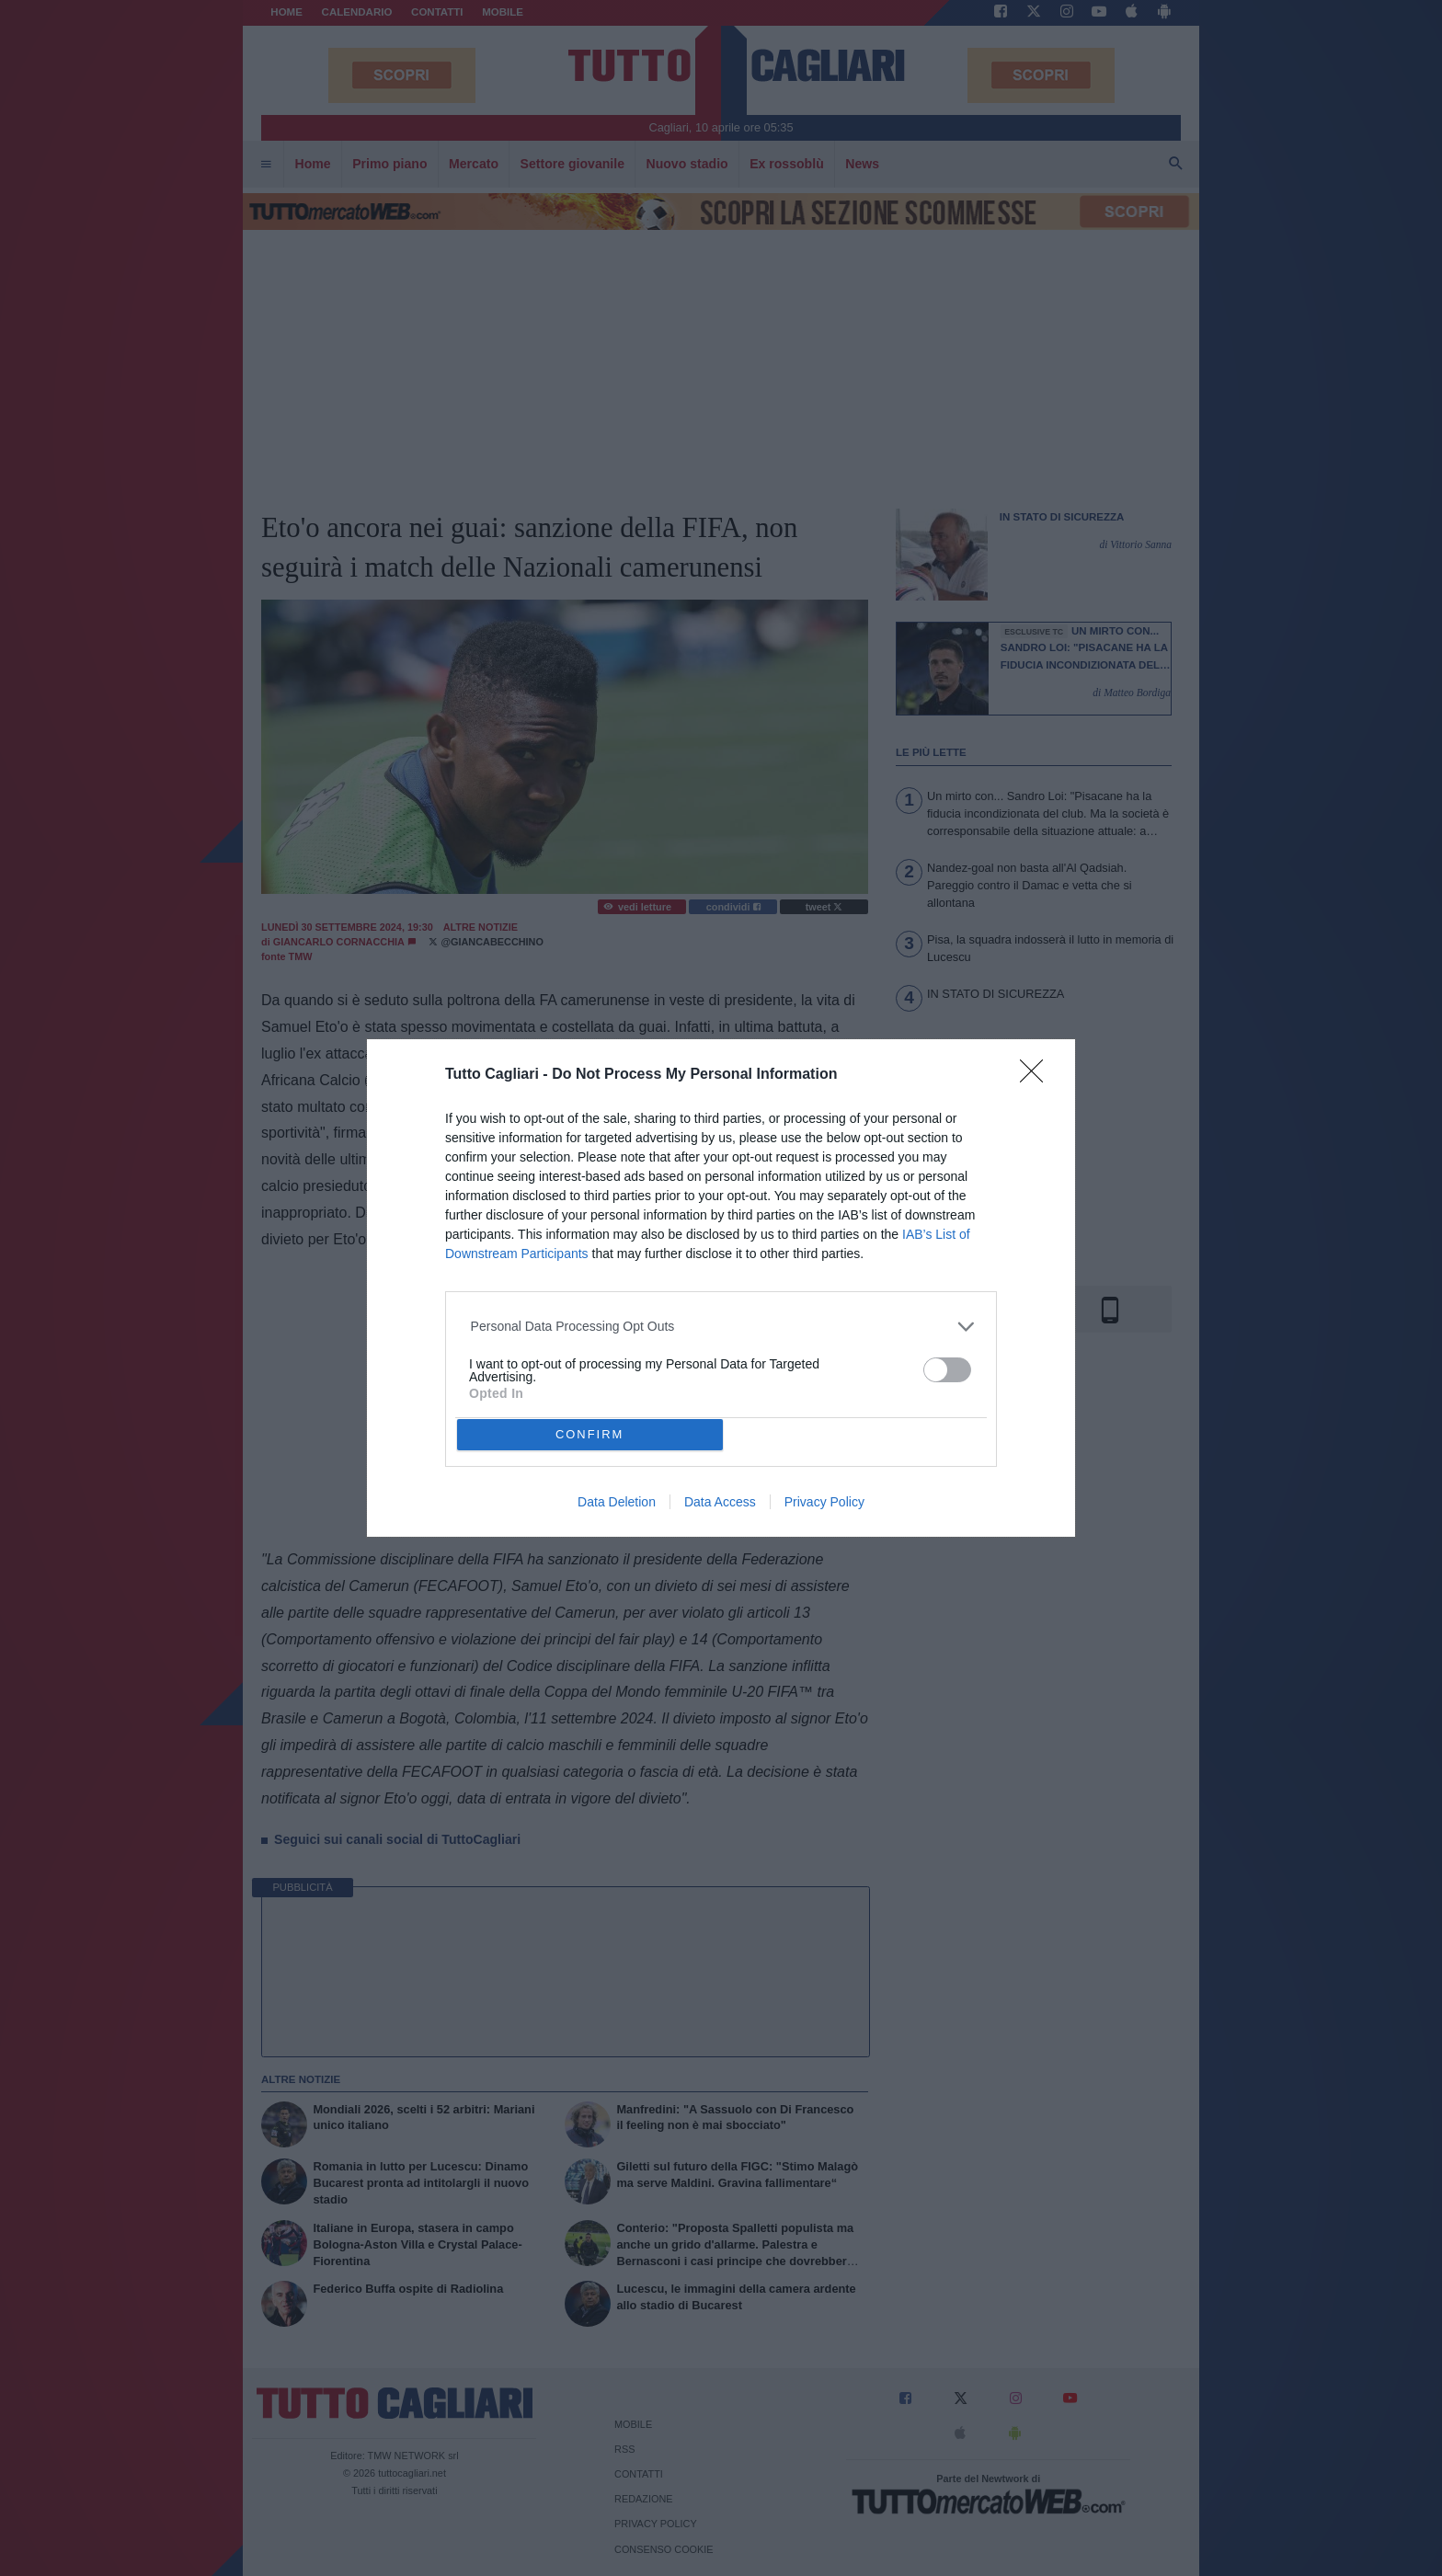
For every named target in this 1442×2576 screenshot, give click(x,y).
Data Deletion (617, 1501)
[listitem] (721, 1326)
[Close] (1037, 1076)
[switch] (947, 1369)
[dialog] (721, 1288)
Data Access (720, 1501)
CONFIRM (589, 1435)
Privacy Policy (824, 1501)
